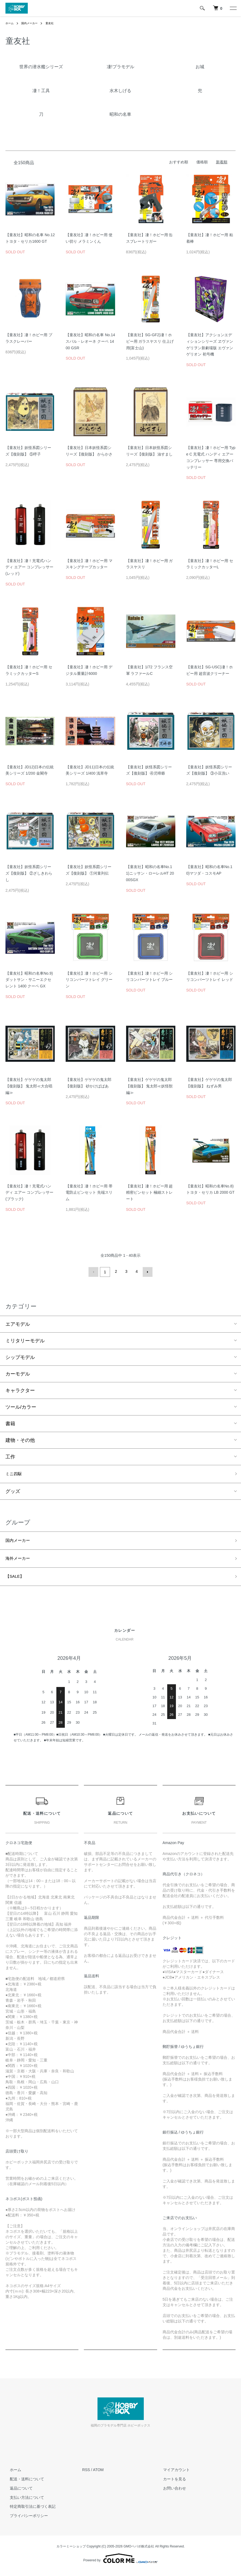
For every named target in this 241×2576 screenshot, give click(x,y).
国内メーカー (32, 23)
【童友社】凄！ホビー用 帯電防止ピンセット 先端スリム (89, 1192)
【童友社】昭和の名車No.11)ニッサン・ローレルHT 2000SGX (150, 873)
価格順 (202, 162)
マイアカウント (172, 2474)
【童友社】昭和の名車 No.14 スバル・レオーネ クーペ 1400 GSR (90, 341)
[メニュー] (233, 8)
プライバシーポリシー (24, 2520)
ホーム (10, 23)
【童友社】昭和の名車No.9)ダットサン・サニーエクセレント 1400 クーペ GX (29, 979)
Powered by (120, 2563)
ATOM (98, 2474)
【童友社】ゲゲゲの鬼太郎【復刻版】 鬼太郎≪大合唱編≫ (28, 1086)
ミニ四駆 (15, 1473)
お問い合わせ (170, 2493)
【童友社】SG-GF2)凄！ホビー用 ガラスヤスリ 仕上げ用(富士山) (150, 341)
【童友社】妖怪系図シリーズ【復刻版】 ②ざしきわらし (28, 873)
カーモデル (17, 1372)
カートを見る (170, 2483)
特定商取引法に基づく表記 (28, 2511)
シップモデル (20, 1356)
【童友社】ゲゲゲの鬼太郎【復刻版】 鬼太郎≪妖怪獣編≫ (149, 1086)
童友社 (55, 23)
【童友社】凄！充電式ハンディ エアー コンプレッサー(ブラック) (29, 1192)
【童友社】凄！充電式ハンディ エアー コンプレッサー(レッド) (29, 567)
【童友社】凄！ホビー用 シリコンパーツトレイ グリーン (89, 979)
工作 (10, 1455)
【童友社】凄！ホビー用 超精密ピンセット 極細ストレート (149, 1192)
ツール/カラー (20, 1405)
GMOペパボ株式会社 (139, 2551)
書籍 (10, 1422)
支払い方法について (22, 2502)
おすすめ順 (178, 162)
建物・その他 (20, 1439)
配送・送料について (22, 2483)
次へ (146, 1271)
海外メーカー (20, 1561)
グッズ (12, 1491)
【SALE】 (16, 1580)
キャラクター (20, 1389)
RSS (86, 2474)
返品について (16, 2493)
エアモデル (17, 1323)
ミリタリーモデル (25, 1339)
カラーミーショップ (71, 2551)
